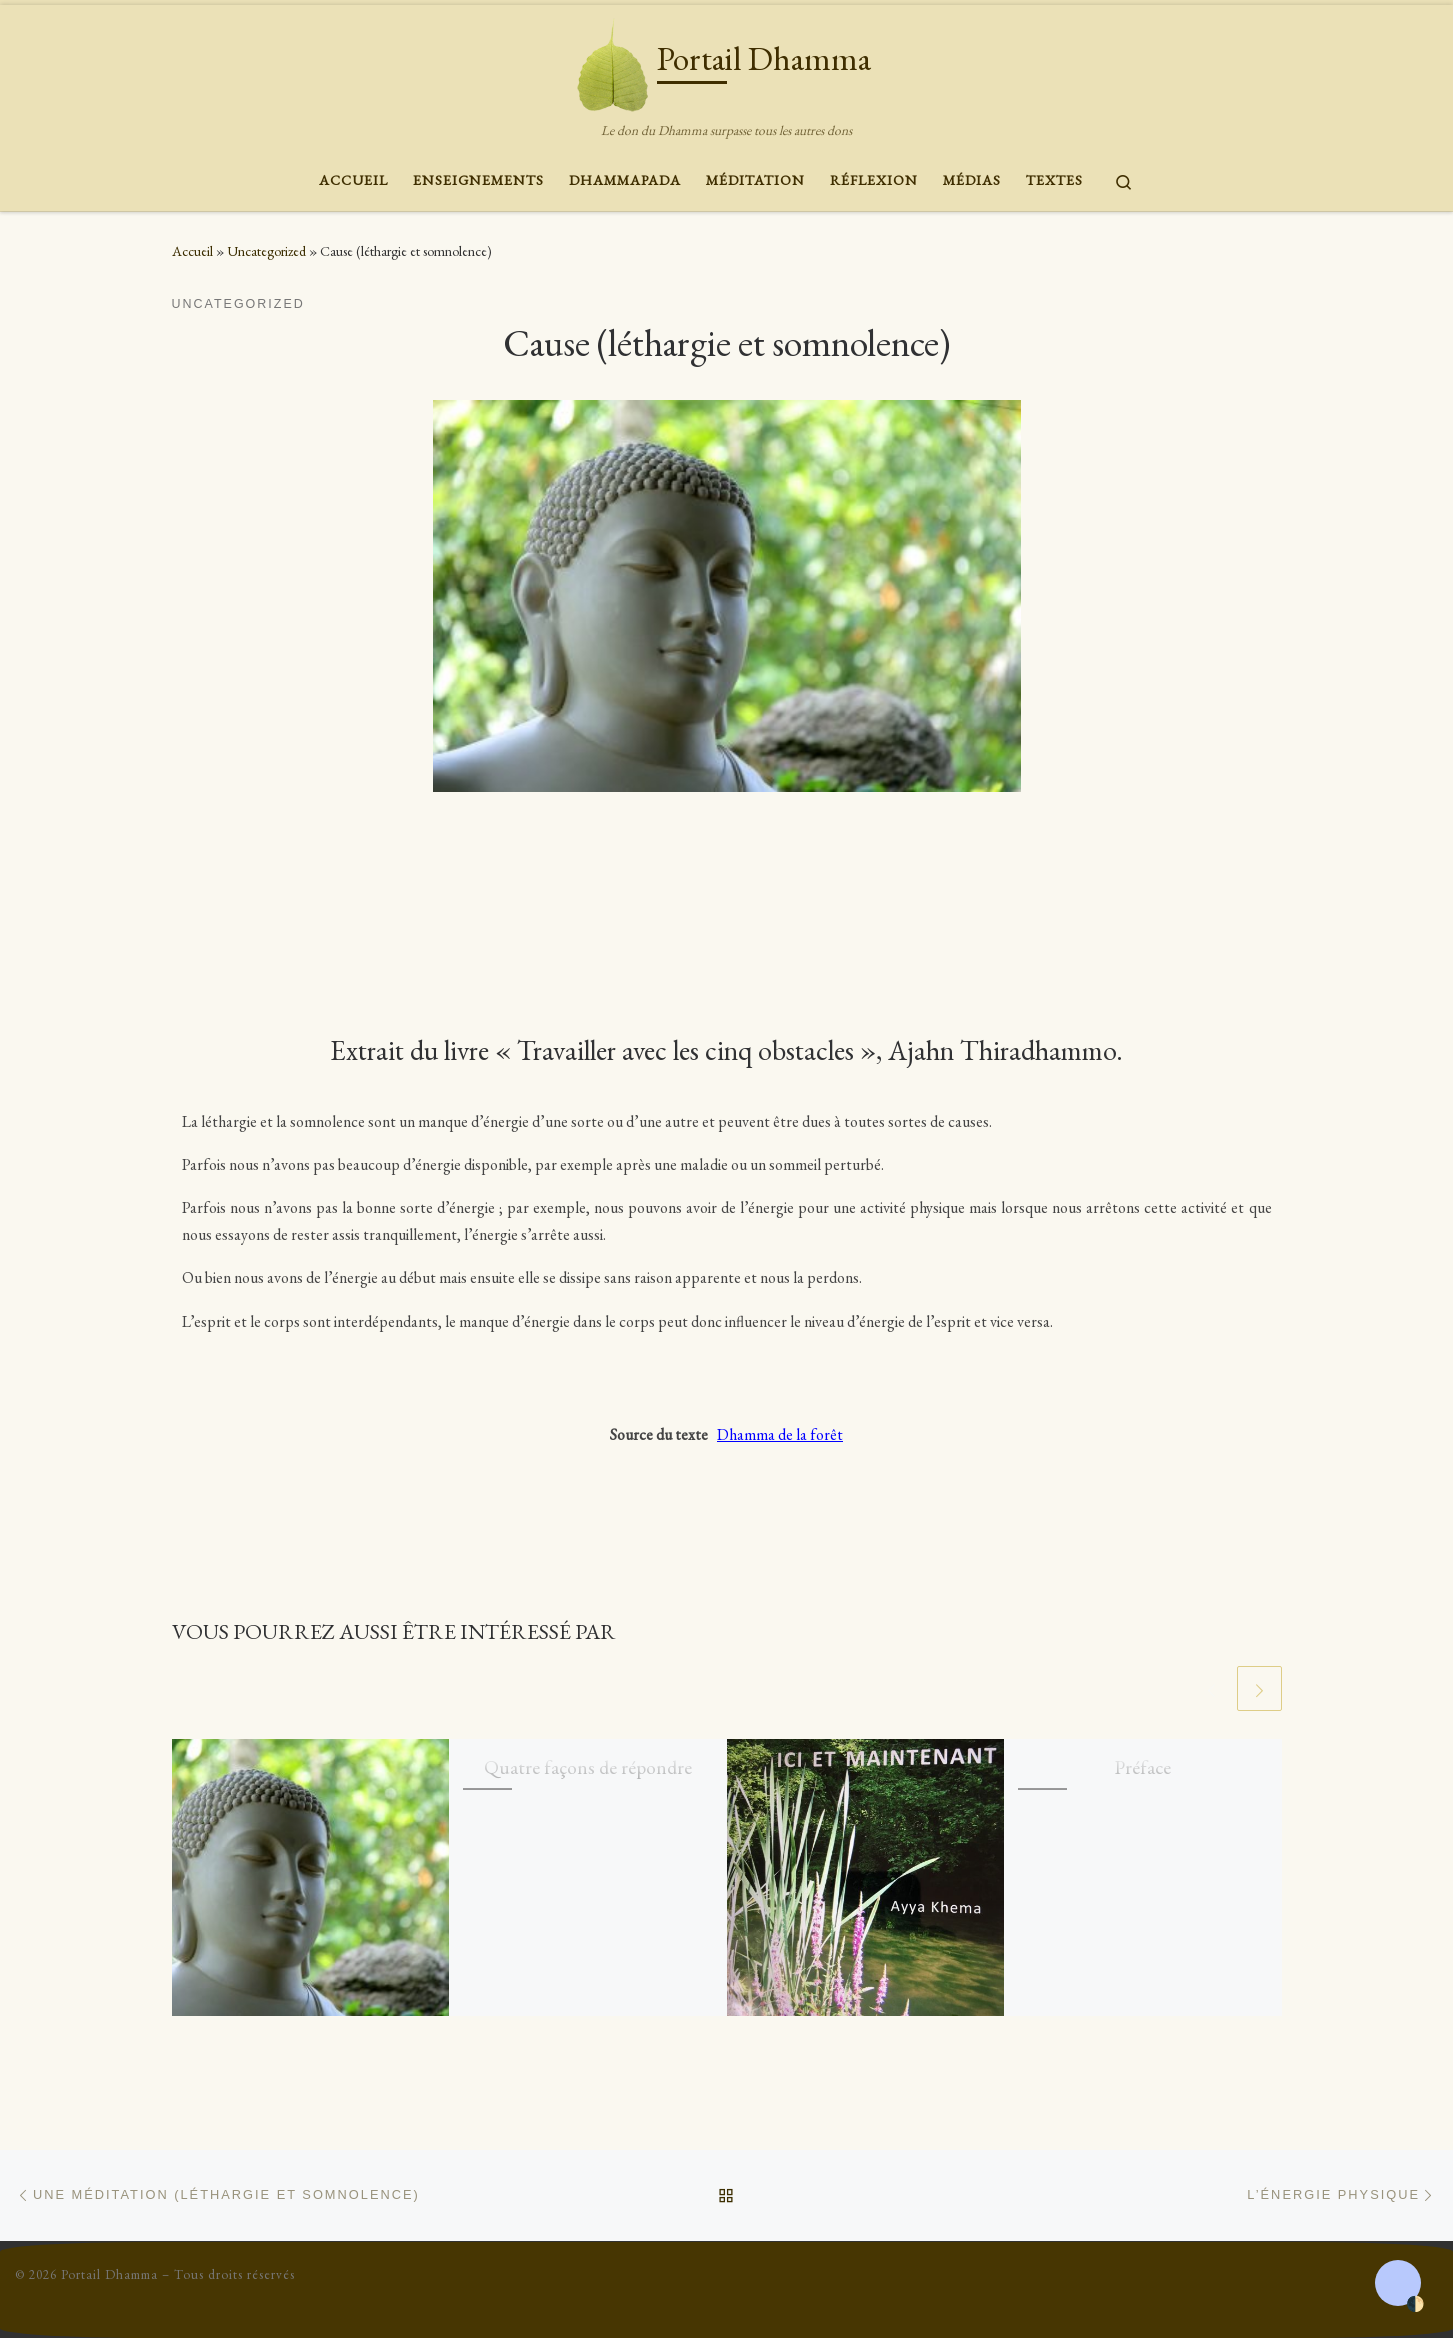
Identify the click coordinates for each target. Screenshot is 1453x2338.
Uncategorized (266, 251)
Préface (1142, 1767)
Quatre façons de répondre (588, 1767)
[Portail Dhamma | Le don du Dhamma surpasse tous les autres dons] (612, 60)
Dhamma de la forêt (780, 1434)
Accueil (192, 251)
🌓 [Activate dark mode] (1415, 2304)
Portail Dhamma (109, 2274)
